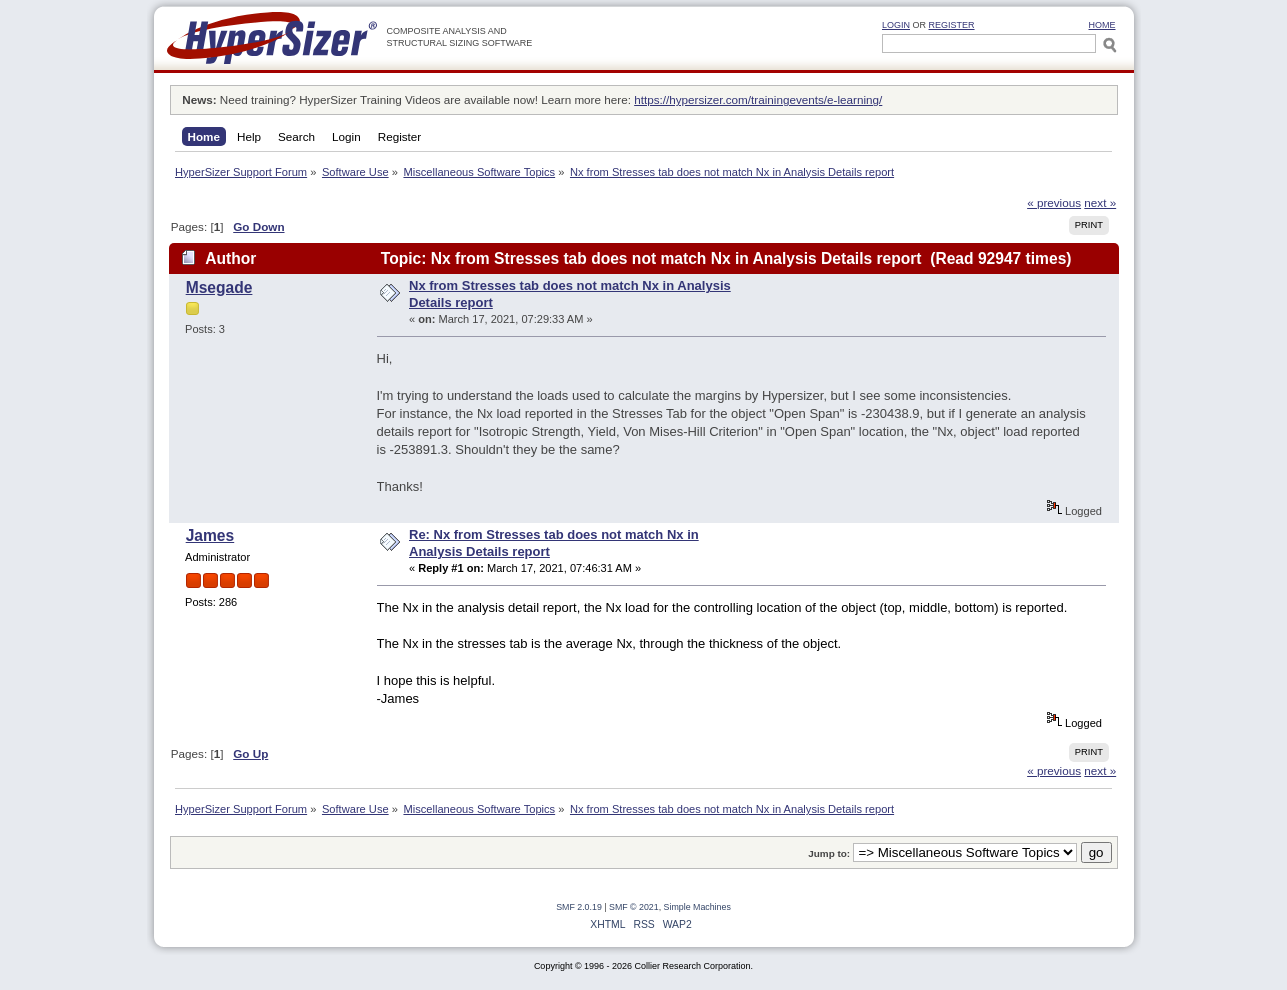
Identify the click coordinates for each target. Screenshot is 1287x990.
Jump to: (829, 853)
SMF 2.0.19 (579, 907)
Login (896, 25)
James (210, 535)
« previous (1054, 202)
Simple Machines (697, 907)
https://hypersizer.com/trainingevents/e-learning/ (758, 99)
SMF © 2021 (634, 907)
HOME (1102, 25)
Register (952, 25)
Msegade (219, 287)
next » (1100, 202)
